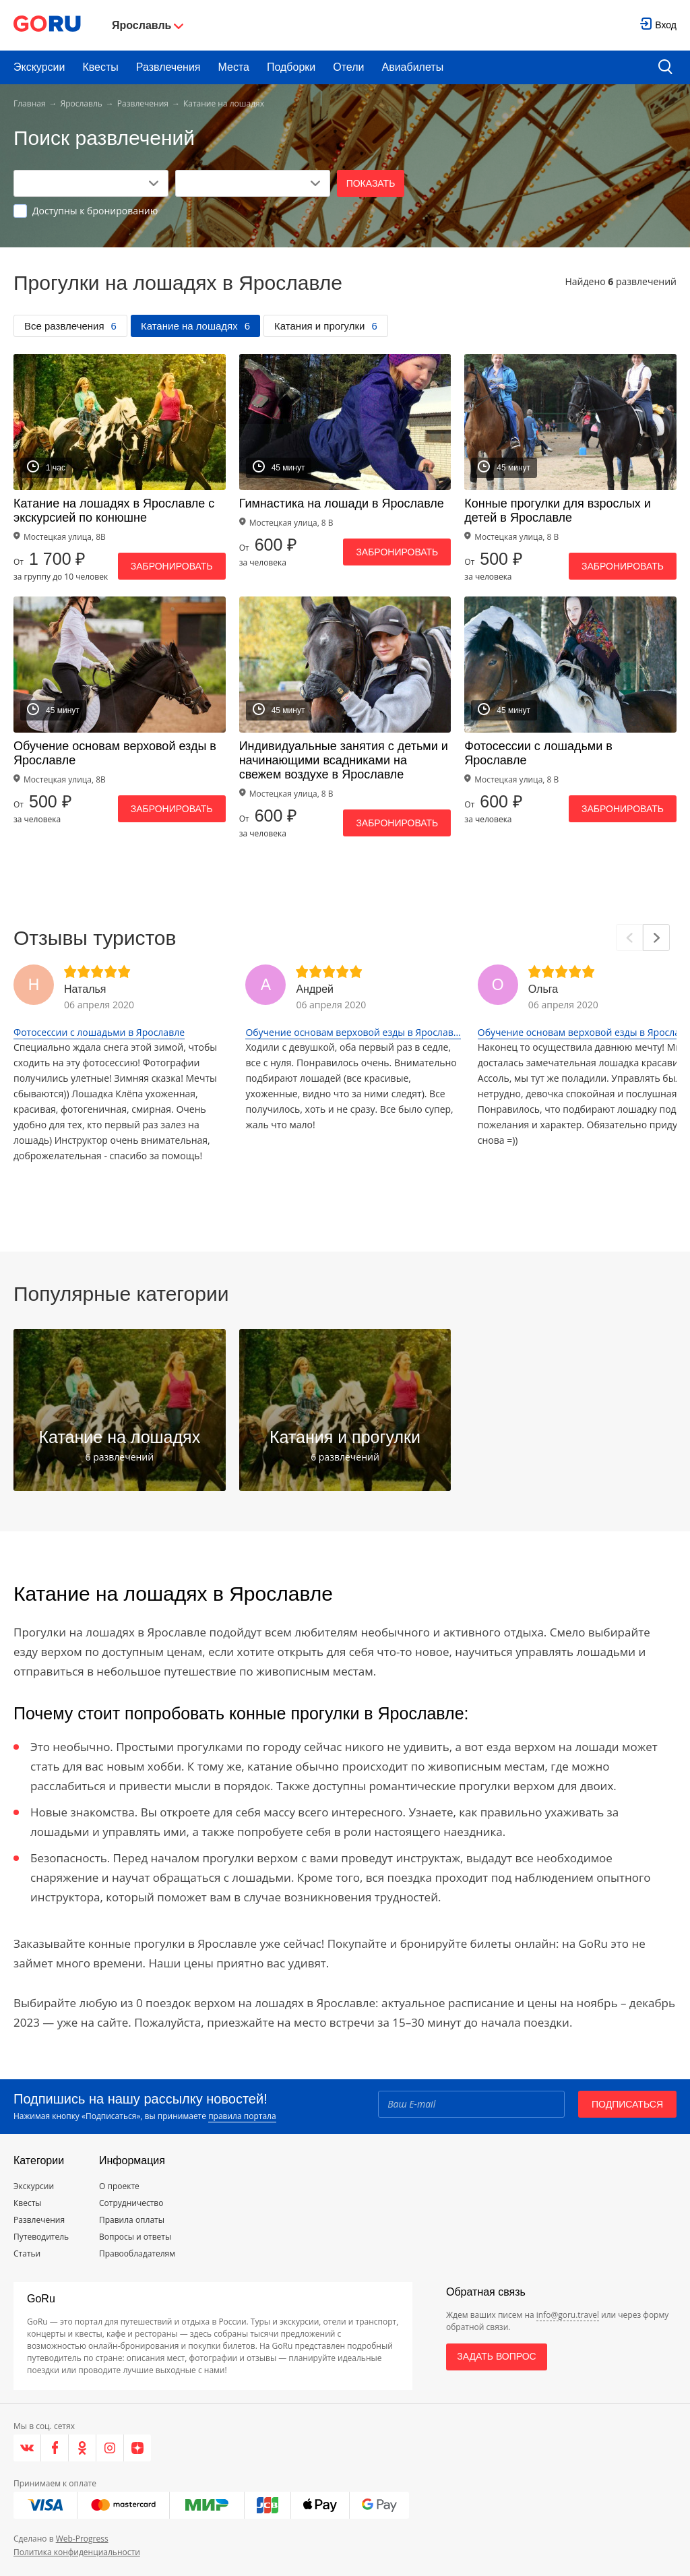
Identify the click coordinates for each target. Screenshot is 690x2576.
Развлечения (168, 67)
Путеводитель (41, 2236)
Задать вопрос (496, 2356)
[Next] (656, 937)
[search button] (665, 68)
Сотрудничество (131, 2203)
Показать (371, 183)
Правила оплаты (131, 2220)
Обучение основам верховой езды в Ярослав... (352, 1032)
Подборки (291, 67)
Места (233, 67)
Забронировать (172, 566)
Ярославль (81, 103)
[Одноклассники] (82, 2447)
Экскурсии (39, 67)
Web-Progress (82, 2538)
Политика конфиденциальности (76, 2552)
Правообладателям (137, 2253)
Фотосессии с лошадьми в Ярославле (99, 1032)
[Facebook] (55, 2447)
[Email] (471, 2104)
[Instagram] (110, 2447)
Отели (348, 67)
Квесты (100, 67)
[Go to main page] (47, 25)
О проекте (119, 2186)
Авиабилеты (413, 67)
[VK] (27, 2447)
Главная (29, 103)
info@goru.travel (567, 2315)
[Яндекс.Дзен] (137, 2447)
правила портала (242, 2116)
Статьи (26, 2253)
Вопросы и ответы (135, 2236)
